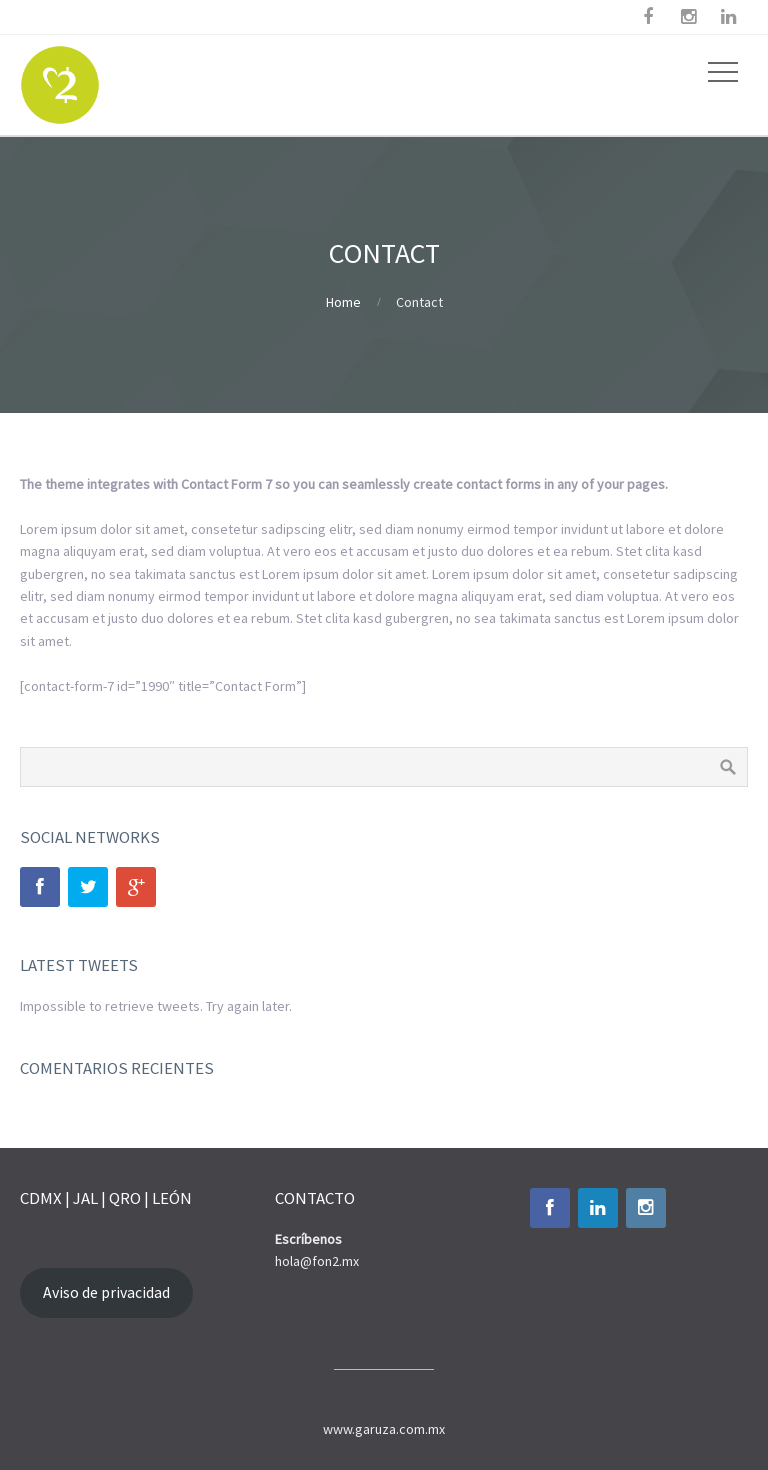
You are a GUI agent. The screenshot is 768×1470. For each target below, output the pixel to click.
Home (343, 302)
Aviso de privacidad (106, 1292)
